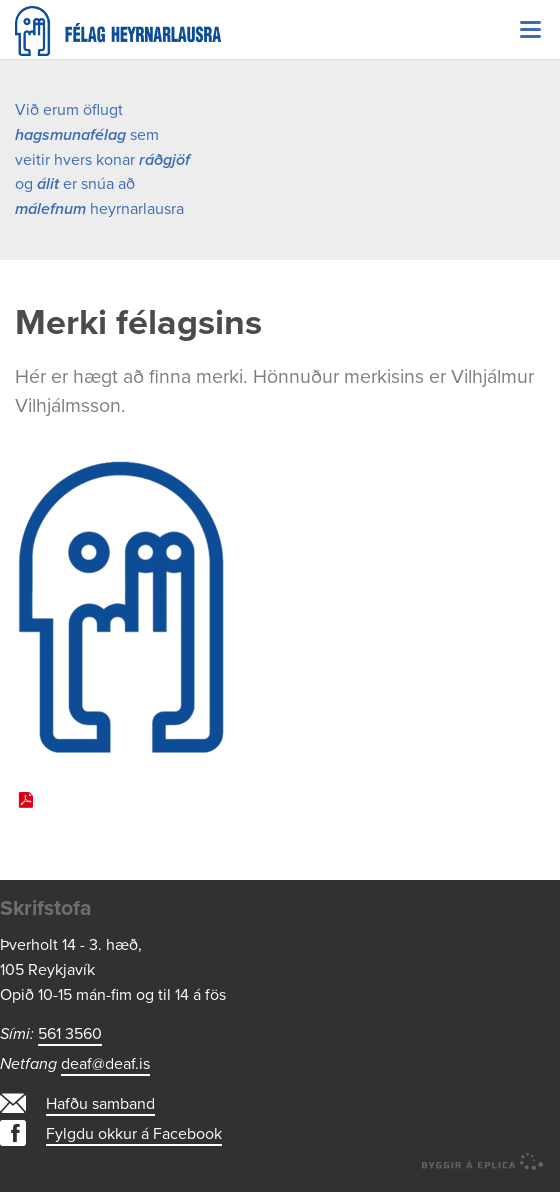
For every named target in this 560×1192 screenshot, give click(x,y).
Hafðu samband (100, 1104)
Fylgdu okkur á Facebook (134, 1134)
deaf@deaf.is (105, 1064)
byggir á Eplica (483, 1162)
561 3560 (70, 1034)
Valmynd (530, 30)
